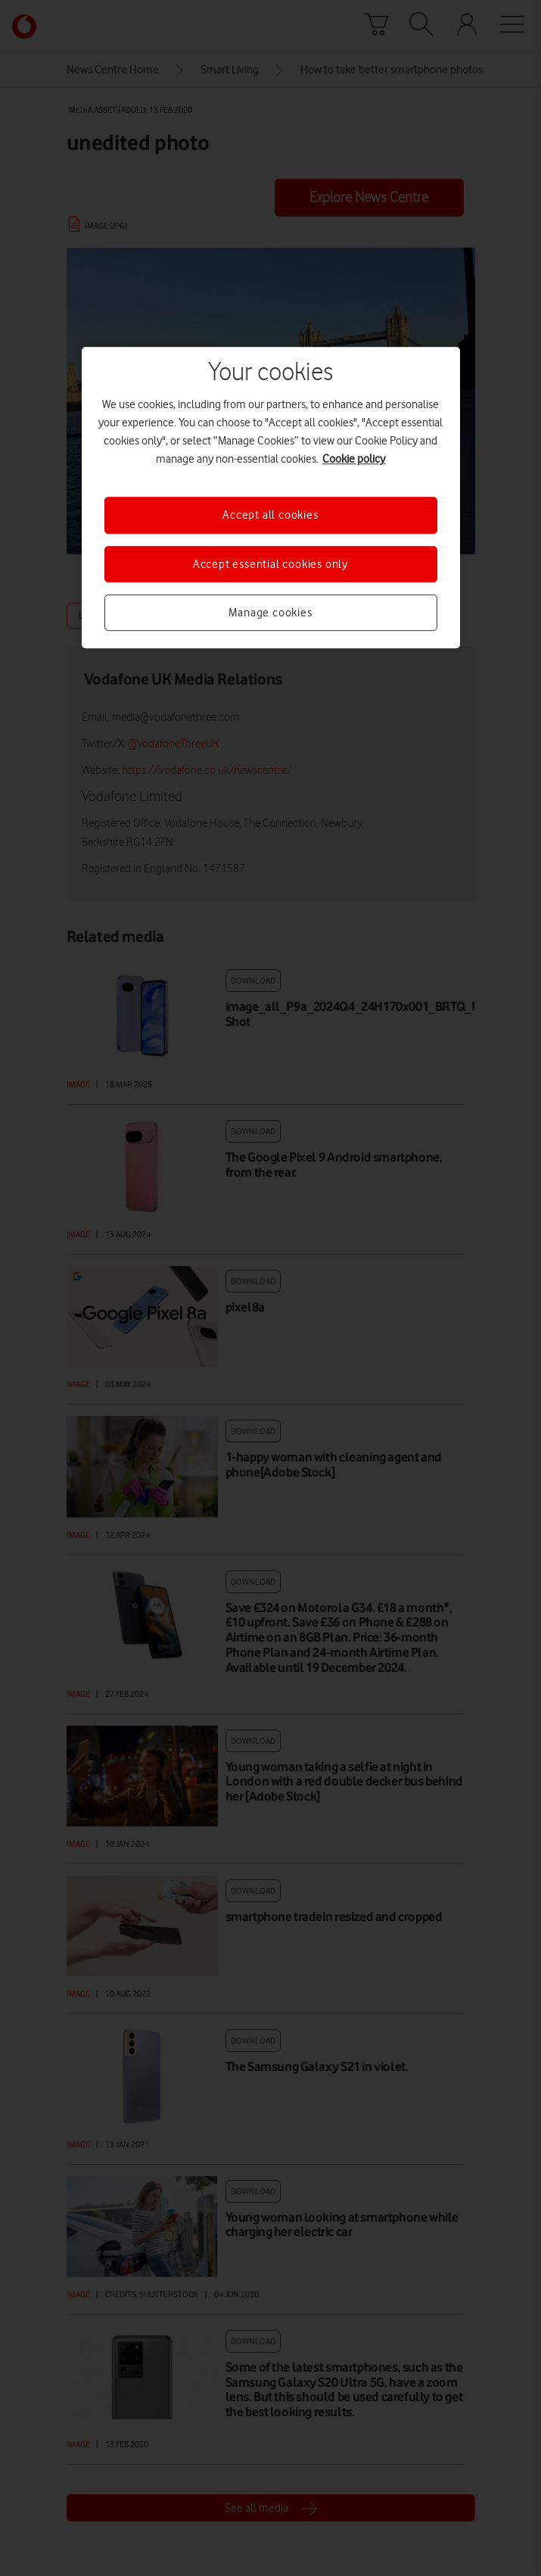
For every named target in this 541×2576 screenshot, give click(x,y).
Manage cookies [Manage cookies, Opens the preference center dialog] (270, 612)
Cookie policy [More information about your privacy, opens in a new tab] (353, 459)
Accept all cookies (270, 515)
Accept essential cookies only (270, 564)
